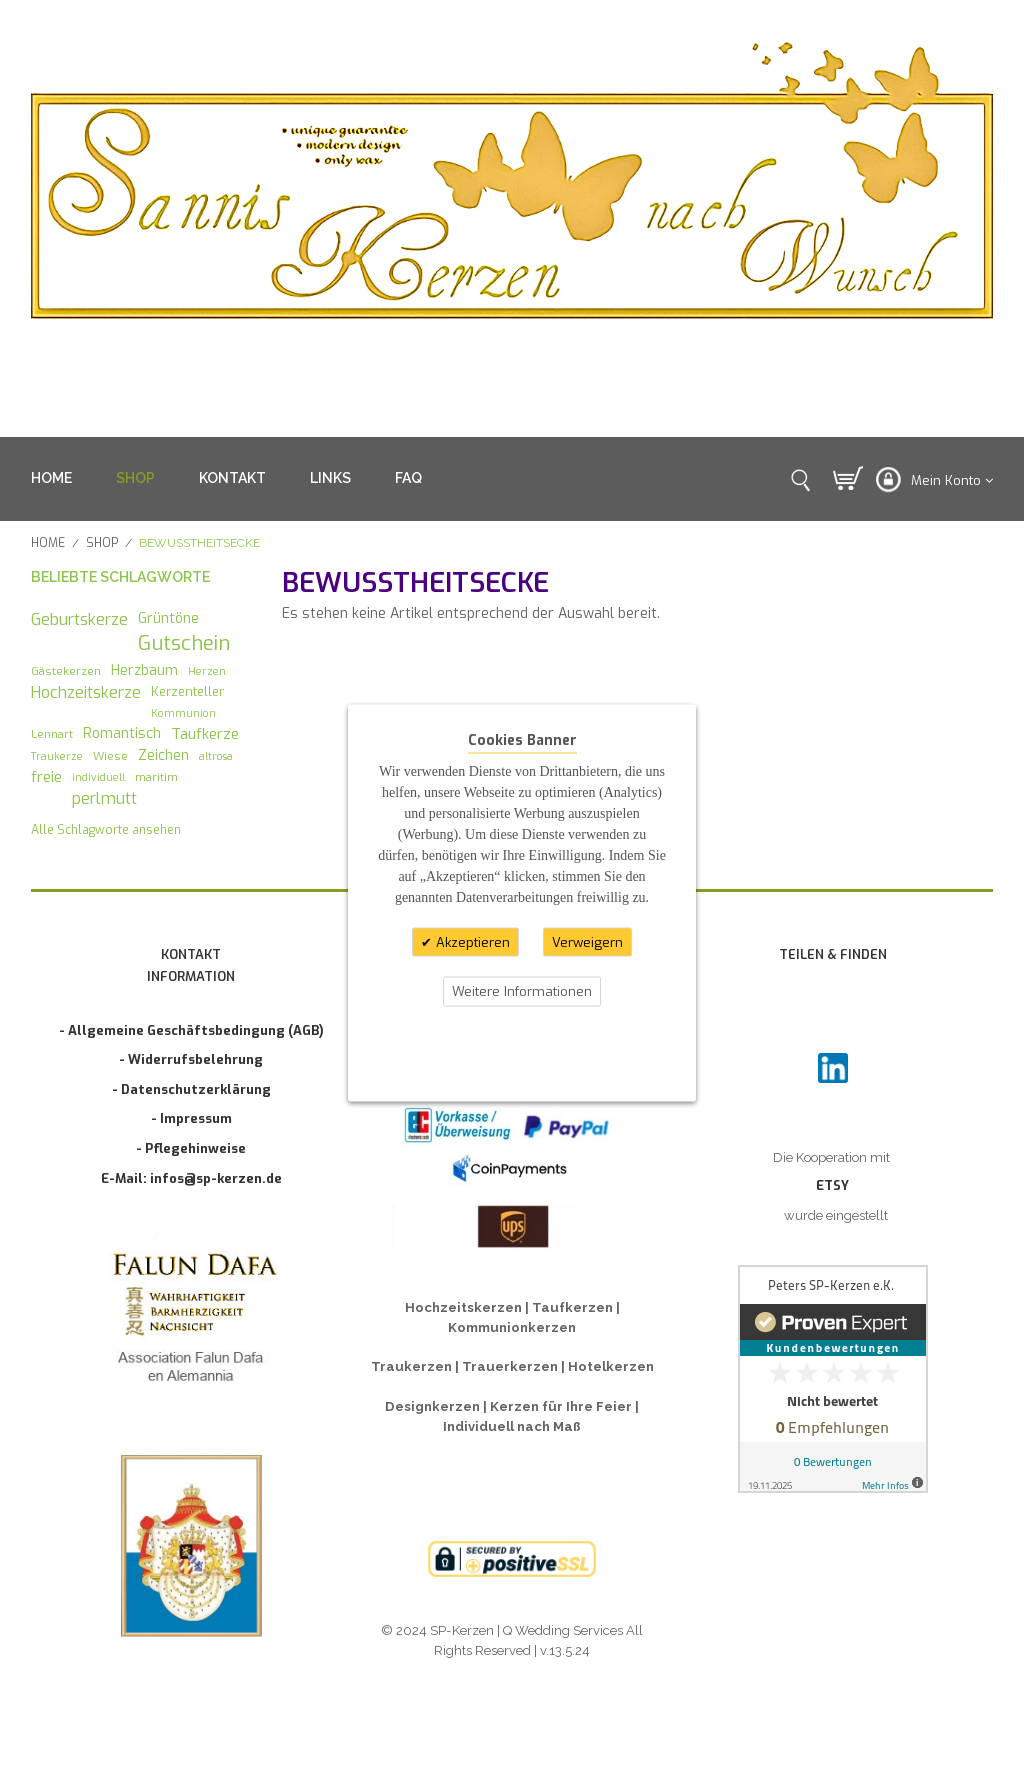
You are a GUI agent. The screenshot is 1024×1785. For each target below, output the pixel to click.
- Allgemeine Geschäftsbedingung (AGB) (191, 1030)
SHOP (135, 478)
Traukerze (57, 756)
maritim (156, 777)
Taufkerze (205, 734)
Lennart (52, 734)
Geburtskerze (79, 619)
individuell (98, 777)
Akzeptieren (471, 941)
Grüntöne (168, 618)
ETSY (832, 1185)
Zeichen (163, 755)
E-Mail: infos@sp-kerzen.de (191, 1178)
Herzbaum (144, 670)
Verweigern (587, 941)
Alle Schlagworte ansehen (106, 830)
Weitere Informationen (522, 991)
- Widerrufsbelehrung (191, 1059)
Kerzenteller (187, 691)
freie (46, 777)
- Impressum (191, 1118)
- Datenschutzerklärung (191, 1089)
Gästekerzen (66, 671)
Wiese (110, 756)
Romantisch (122, 733)
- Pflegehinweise (191, 1148)
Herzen (207, 671)
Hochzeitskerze (86, 692)
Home (48, 543)
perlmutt (104, 798)
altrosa (216, 756)
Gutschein (184, 643)
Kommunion (183, 713)
